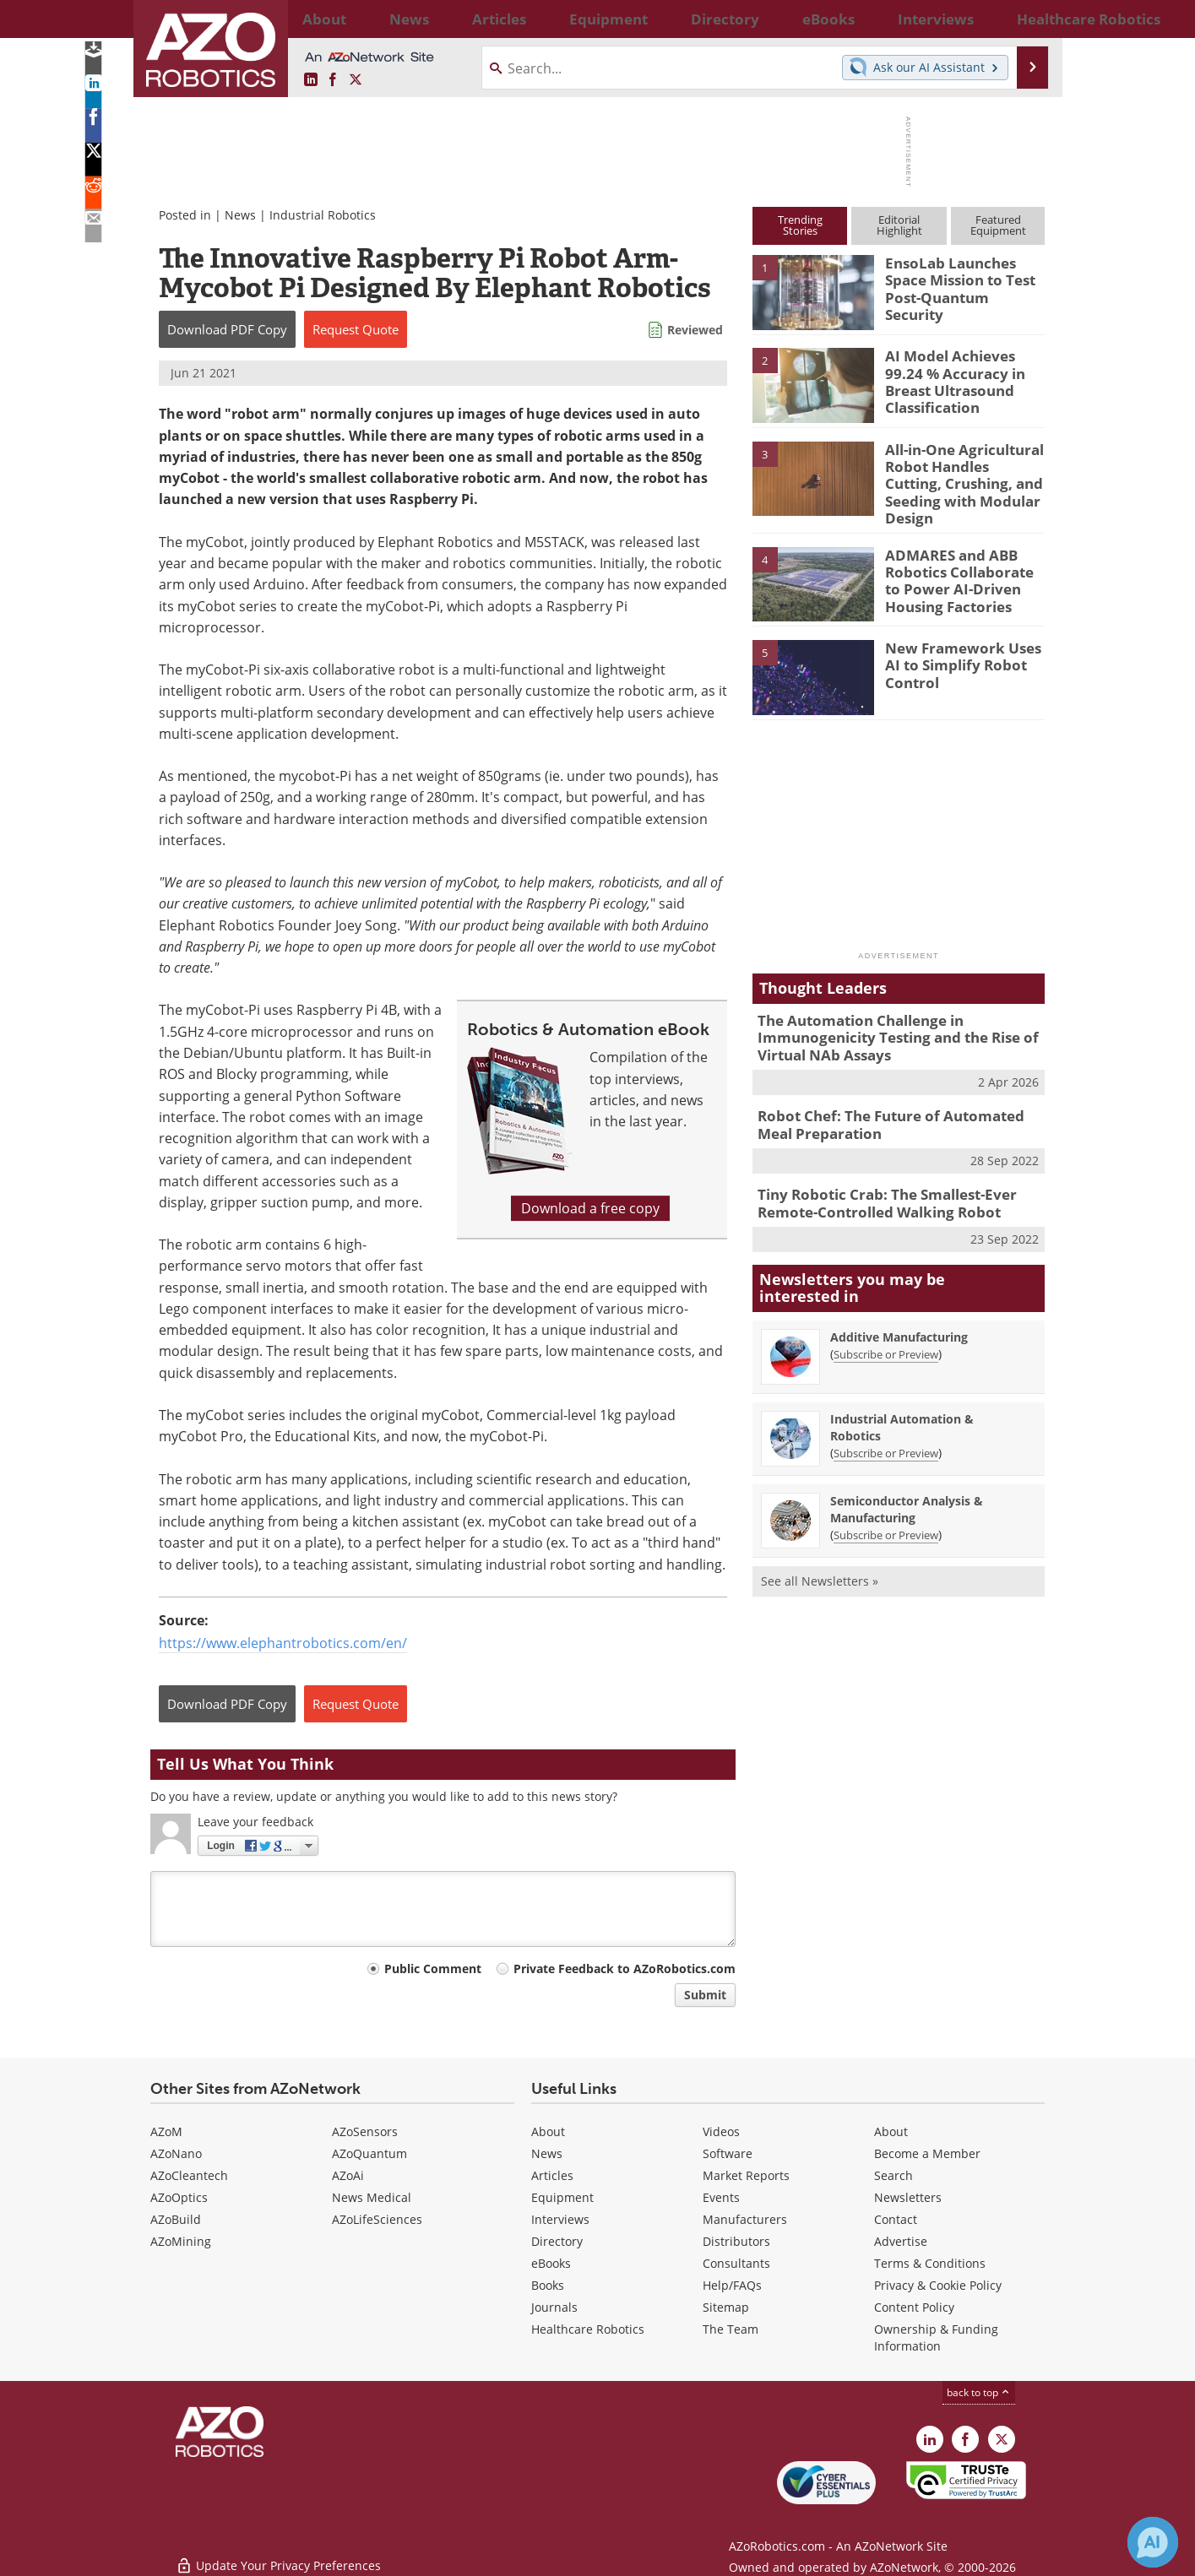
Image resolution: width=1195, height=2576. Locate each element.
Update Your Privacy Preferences (278, 2554)
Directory (557, 2241)
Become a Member (927, 2153)
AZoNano (176, 2153)
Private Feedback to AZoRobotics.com (624, 1968)
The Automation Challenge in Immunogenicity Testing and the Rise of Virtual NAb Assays (885, 1022)
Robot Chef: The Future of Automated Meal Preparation (895, 1104)
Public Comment (432, 1968)
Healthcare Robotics (587, 2329)
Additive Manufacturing (899, 1310)
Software (727, 2153)
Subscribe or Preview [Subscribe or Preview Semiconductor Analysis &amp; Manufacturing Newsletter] (886, 1508)
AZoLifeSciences (377, 2219)
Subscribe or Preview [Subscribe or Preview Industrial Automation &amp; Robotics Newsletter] (886, 1426)
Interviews (560, 2219)
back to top (979, 2392)
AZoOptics (179, 2197)
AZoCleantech (189, 2175)
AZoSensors (365, 2131)
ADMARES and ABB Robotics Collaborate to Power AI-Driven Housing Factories (963, 565)
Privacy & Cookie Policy (938, 2285)
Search (893, 2175)
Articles (552, 2175)
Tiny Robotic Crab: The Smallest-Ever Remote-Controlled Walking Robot (875, 1179)
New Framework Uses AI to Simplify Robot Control (961, 650)
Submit (705, 1995)
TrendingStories (800, 225)
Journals (554, 2307)
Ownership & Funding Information (936, 2337)
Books (547, 2285)
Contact (895, 2219)
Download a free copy (590, 1208)
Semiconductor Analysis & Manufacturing (906, 1482)
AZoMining (180, 2241)
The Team (730, 2329)
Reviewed (695, 330)
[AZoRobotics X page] (355, 80)
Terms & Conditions (930, 2263)
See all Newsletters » (819, 1554)
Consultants (736, 2263)
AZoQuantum (369, 2153)
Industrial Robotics (322, 215)
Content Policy (914, 2307)
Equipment (562, 2197)
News (240, 215)
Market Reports (746, 2175)
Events (721, 2197)
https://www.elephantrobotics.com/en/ (283, 1643)
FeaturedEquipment (998, 225)
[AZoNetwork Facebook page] (332, 80)
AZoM (166, 2131)
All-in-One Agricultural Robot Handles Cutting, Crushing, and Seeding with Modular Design (959, 472)
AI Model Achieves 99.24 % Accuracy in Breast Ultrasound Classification (961, 378)
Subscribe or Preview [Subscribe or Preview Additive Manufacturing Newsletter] (886, 1327)
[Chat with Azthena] (1152, 2542)
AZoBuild (175, 2219)
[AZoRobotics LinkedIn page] (311, 80)
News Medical (371, 2197)
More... (1026, 18)
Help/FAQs (732, 2285)
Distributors (736, 2241)
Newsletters (908, 2197)
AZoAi (348, 2175)
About (548, 2131)
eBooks (551, 2263)
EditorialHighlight (899, 225)
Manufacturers (745, 2219)
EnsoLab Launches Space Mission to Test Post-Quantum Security (962, 277)
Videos (721, 2131)
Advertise (900, 2241)
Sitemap (726, 2307)
